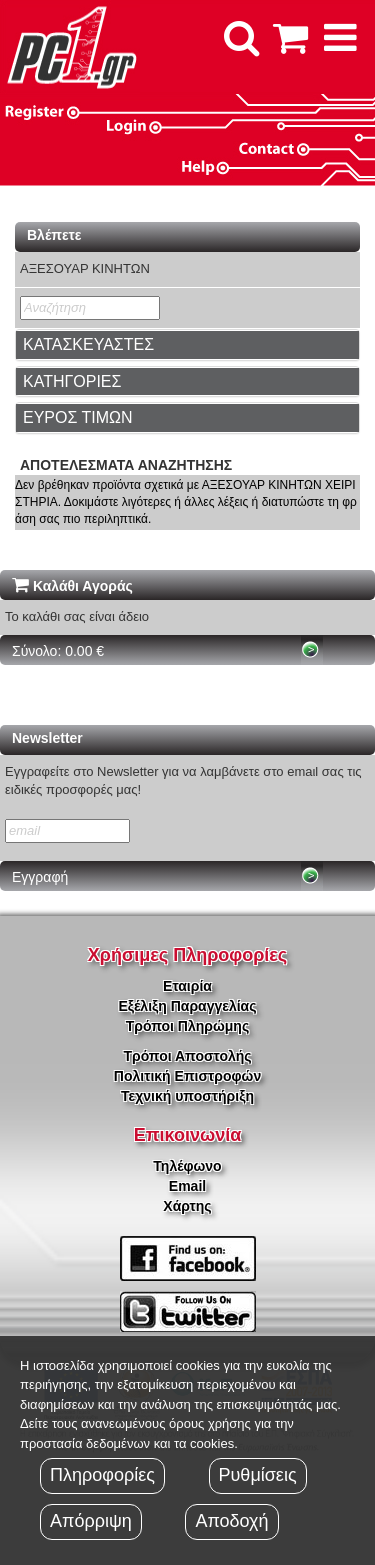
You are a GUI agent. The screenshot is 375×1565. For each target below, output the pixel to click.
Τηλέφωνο (187, 1166)
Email (187, 1186)
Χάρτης (187, 1206)
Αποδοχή (231, 1521)
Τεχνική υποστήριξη (187, 1096)
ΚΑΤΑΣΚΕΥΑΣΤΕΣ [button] (88, 344)
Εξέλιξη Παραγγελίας (187, 1006)
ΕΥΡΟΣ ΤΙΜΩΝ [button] (78, 417)
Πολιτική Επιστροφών (187, 1076)
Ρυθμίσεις (258, 1475)
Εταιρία (187, 986)
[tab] (187, 345)
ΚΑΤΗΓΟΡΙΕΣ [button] (72, 381)
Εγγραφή (40, 877)
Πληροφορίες (102, 1475)
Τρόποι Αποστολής (187, 1056)
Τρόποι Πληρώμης (187, 1026)
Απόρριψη (91, 1521)
